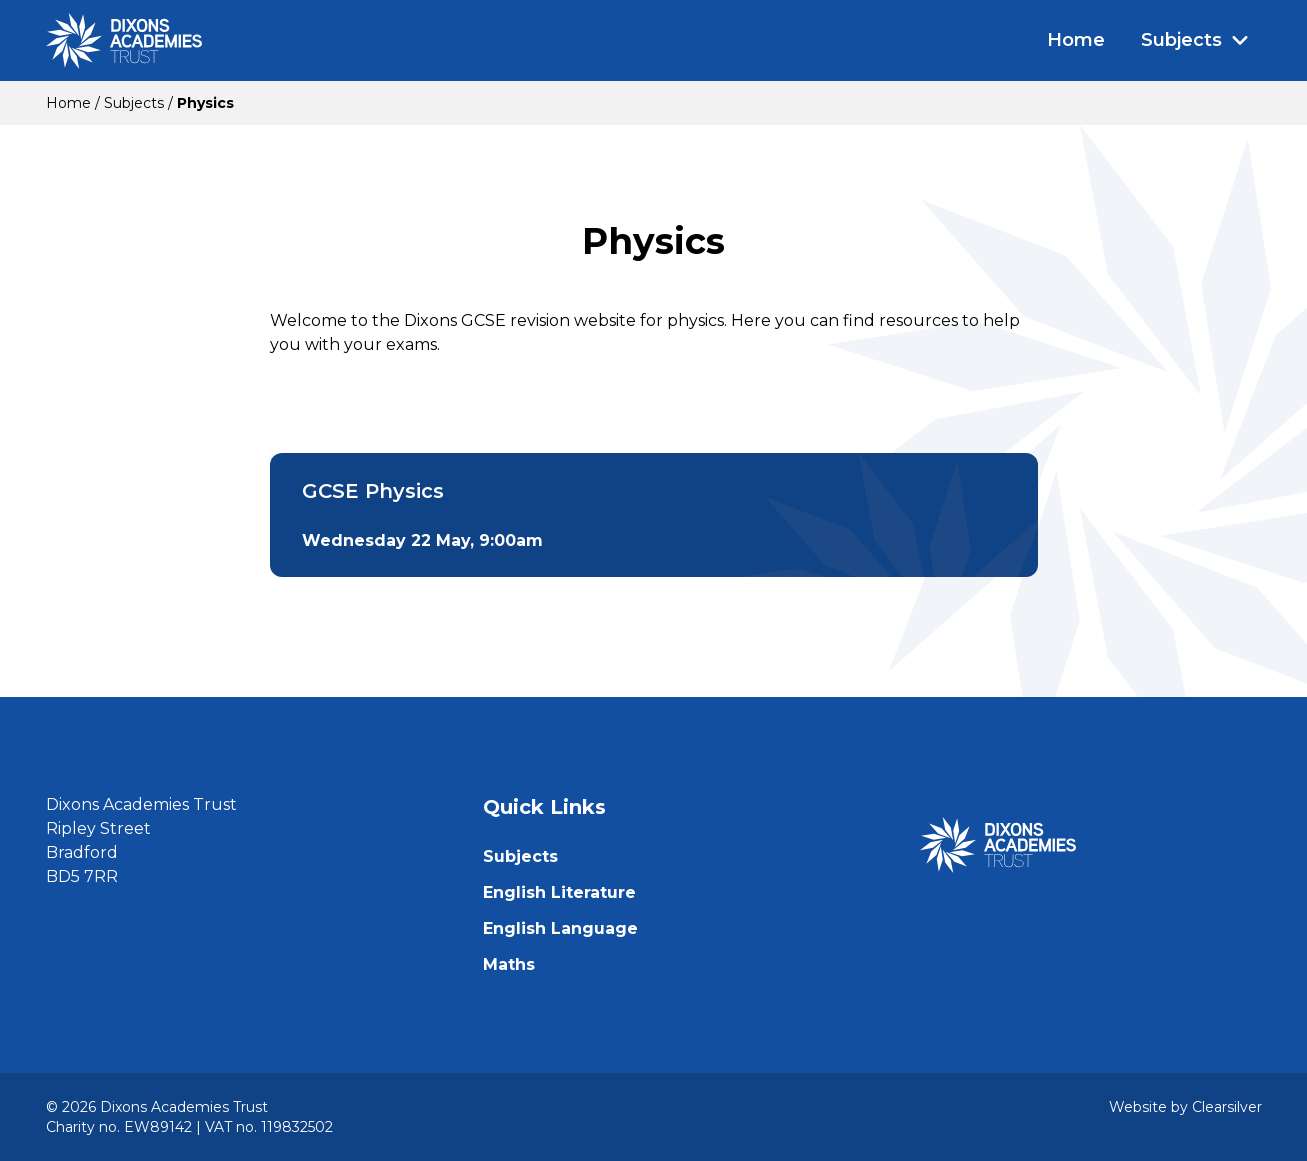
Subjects (1195, 40)
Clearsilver (1227, 1107)
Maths (509, 964)
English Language (560, 928)
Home (1076, 40)
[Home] (124, 41)
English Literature (559, 892)
